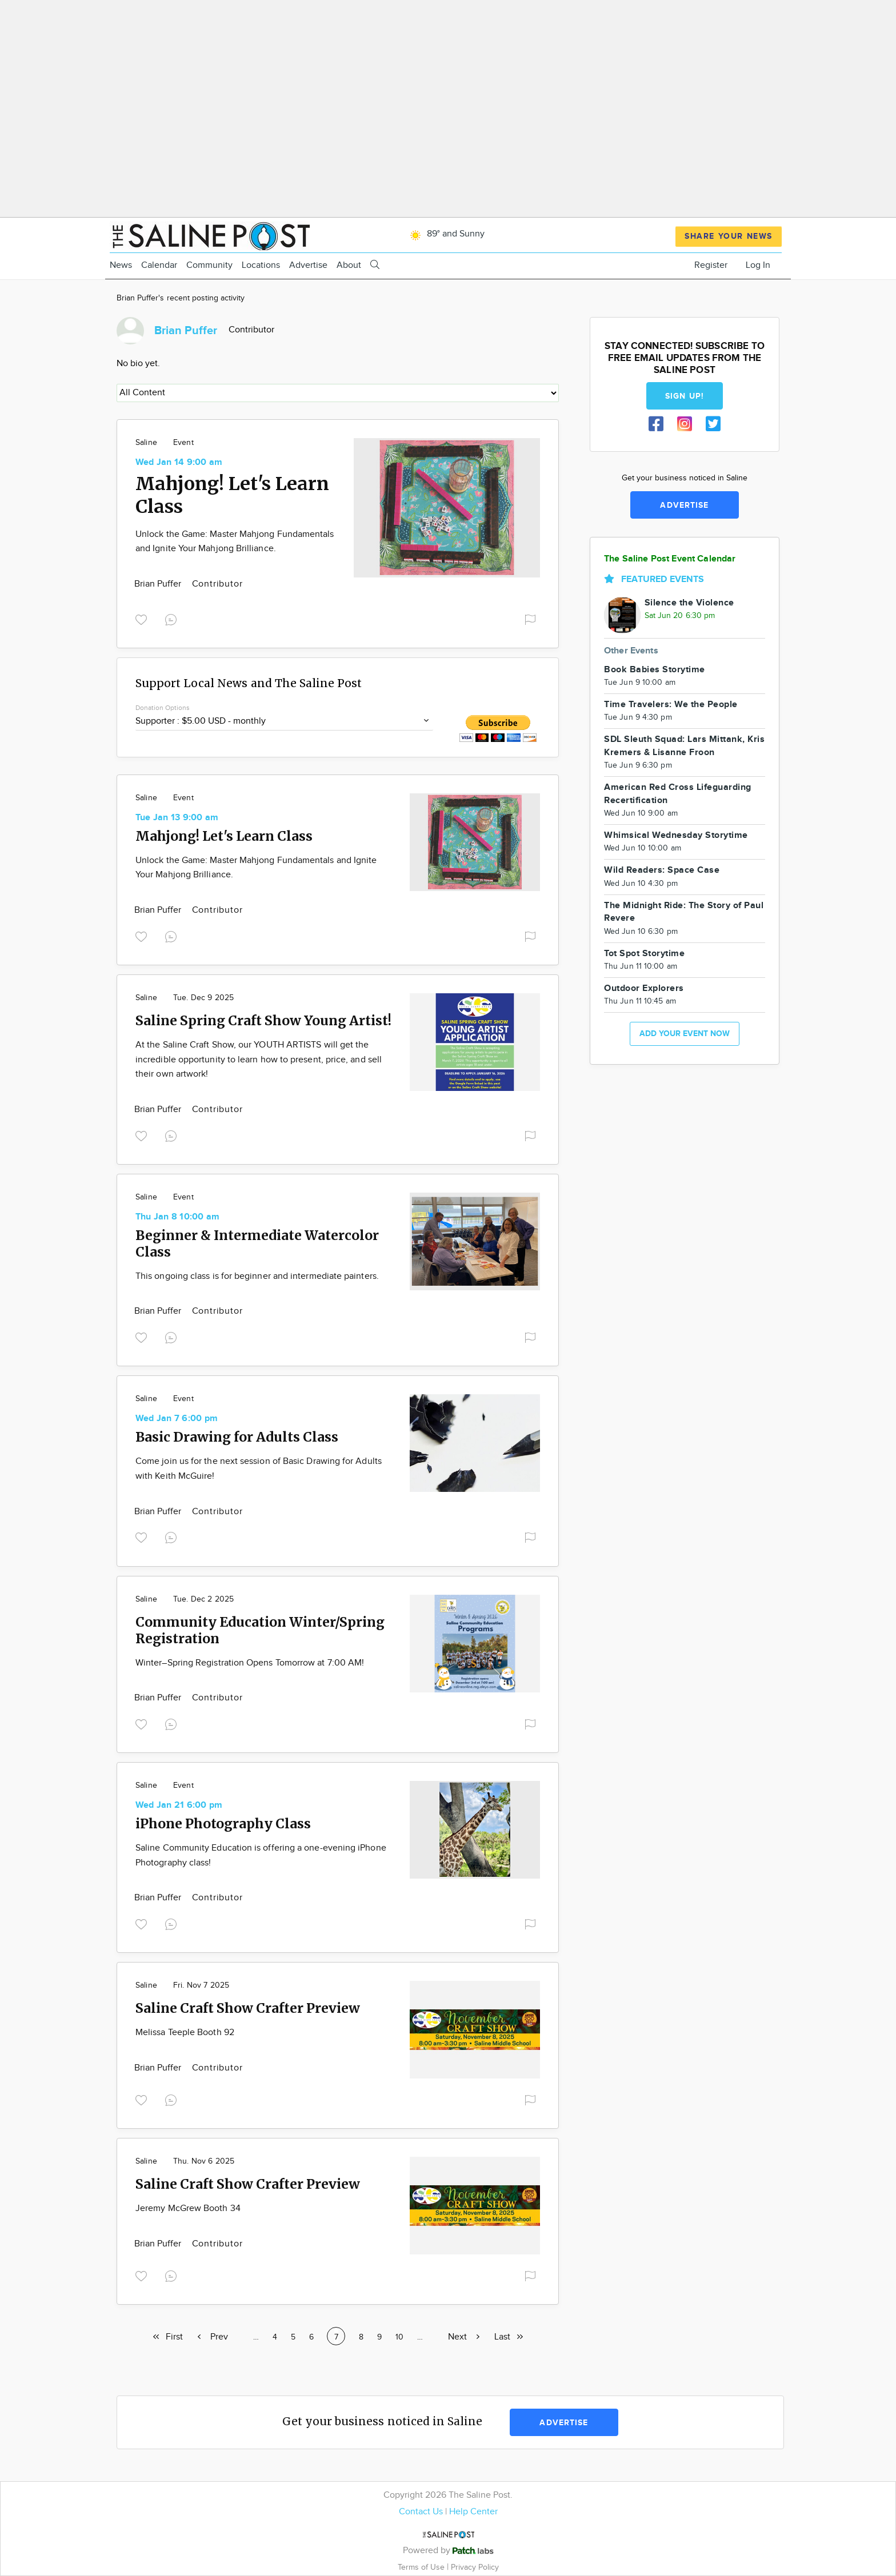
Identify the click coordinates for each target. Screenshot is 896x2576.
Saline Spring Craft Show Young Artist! (263, 1020)
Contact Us (421, 2511)
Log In (758, 265)
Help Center (473, 2511)
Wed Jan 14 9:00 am (178, 462)
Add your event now (684, 1033)
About (349, 265)
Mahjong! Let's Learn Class (224, 836)
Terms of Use (422, 2567)
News (121, 265)
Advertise (308, 265)
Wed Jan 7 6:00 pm (176, 1418)
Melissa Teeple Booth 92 (184, 2032)
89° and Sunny (445, 233)
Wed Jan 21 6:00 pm (178, 1805)
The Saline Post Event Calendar (670, 558)
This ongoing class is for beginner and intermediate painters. (257, 1276)
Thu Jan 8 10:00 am (177, 1216)
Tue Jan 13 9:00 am (176, 817)
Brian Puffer (159, 584)
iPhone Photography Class (223, 1823)
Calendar (159, 265)
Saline (146, 442)
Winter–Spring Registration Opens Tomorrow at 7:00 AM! (249, 1663)
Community (209, 265)
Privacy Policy (475, 2567)
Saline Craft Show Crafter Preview (247, 2008)
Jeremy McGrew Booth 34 (188, 2208)
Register (710, 265)
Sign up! (684, 396)
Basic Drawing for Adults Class (236, 1437)
